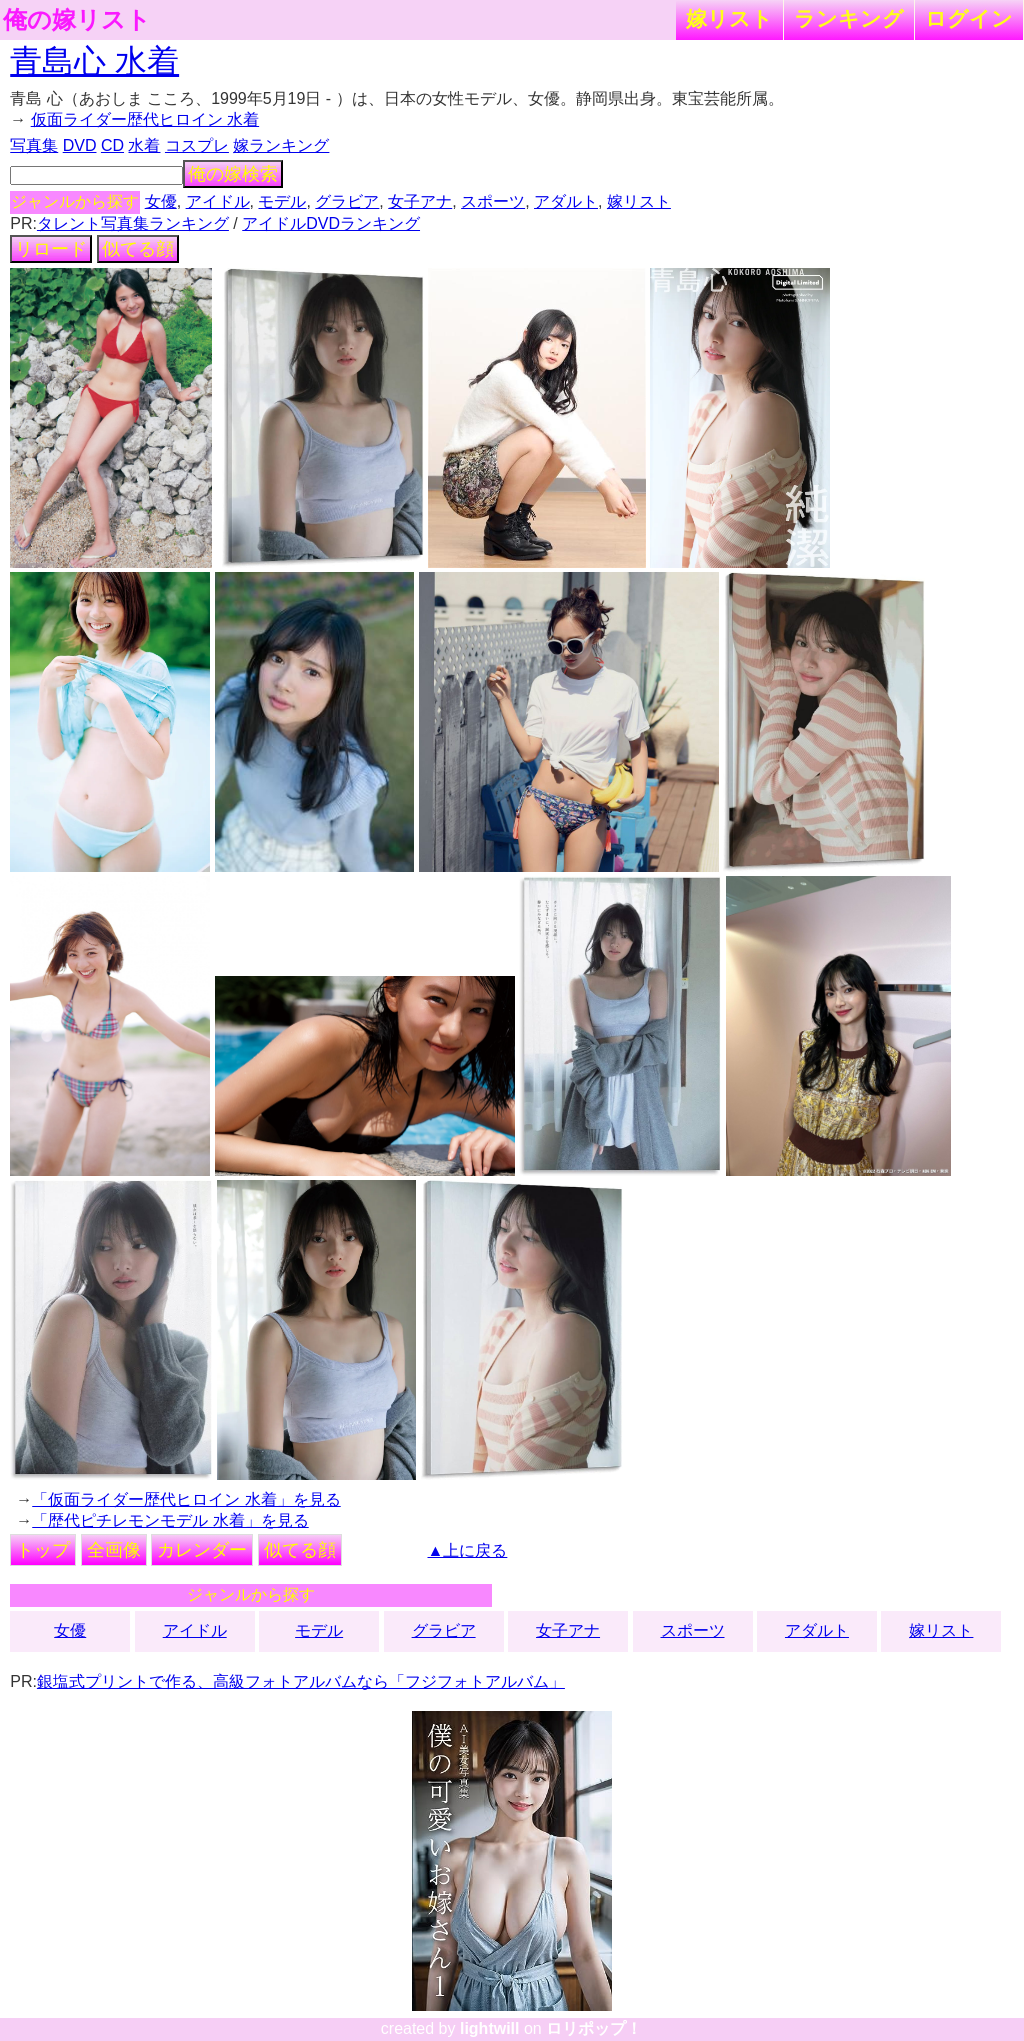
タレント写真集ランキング (133, 223)
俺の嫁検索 (233, 174)
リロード (51, 249)
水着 (144, 145)
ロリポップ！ (594, 2028)
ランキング (849, 18)
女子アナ (420, 201)
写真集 (34, 145)
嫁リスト (729, 18)
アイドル (218, 201)
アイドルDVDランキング (331, 223)
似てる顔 (138, 249)
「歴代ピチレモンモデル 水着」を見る (170, 1520)
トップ (43, 1550)
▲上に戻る (468, 1550)
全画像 (114, 1550)
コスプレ (197, 145)
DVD (80, 145)
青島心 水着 (94, 61)
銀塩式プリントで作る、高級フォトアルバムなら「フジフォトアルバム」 (301, 1681)
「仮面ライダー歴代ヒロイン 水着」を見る (186, 1499)
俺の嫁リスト (77, 20)
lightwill (490, 2028)
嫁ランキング (281, 145)
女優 (161, 201)
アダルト (566, 201)
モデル (282, 201)
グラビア (347, 201)
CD (112, 145)
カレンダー (202, 1550)
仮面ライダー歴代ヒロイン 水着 (145, 119)
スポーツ (493, 201)
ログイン (969, 18)
